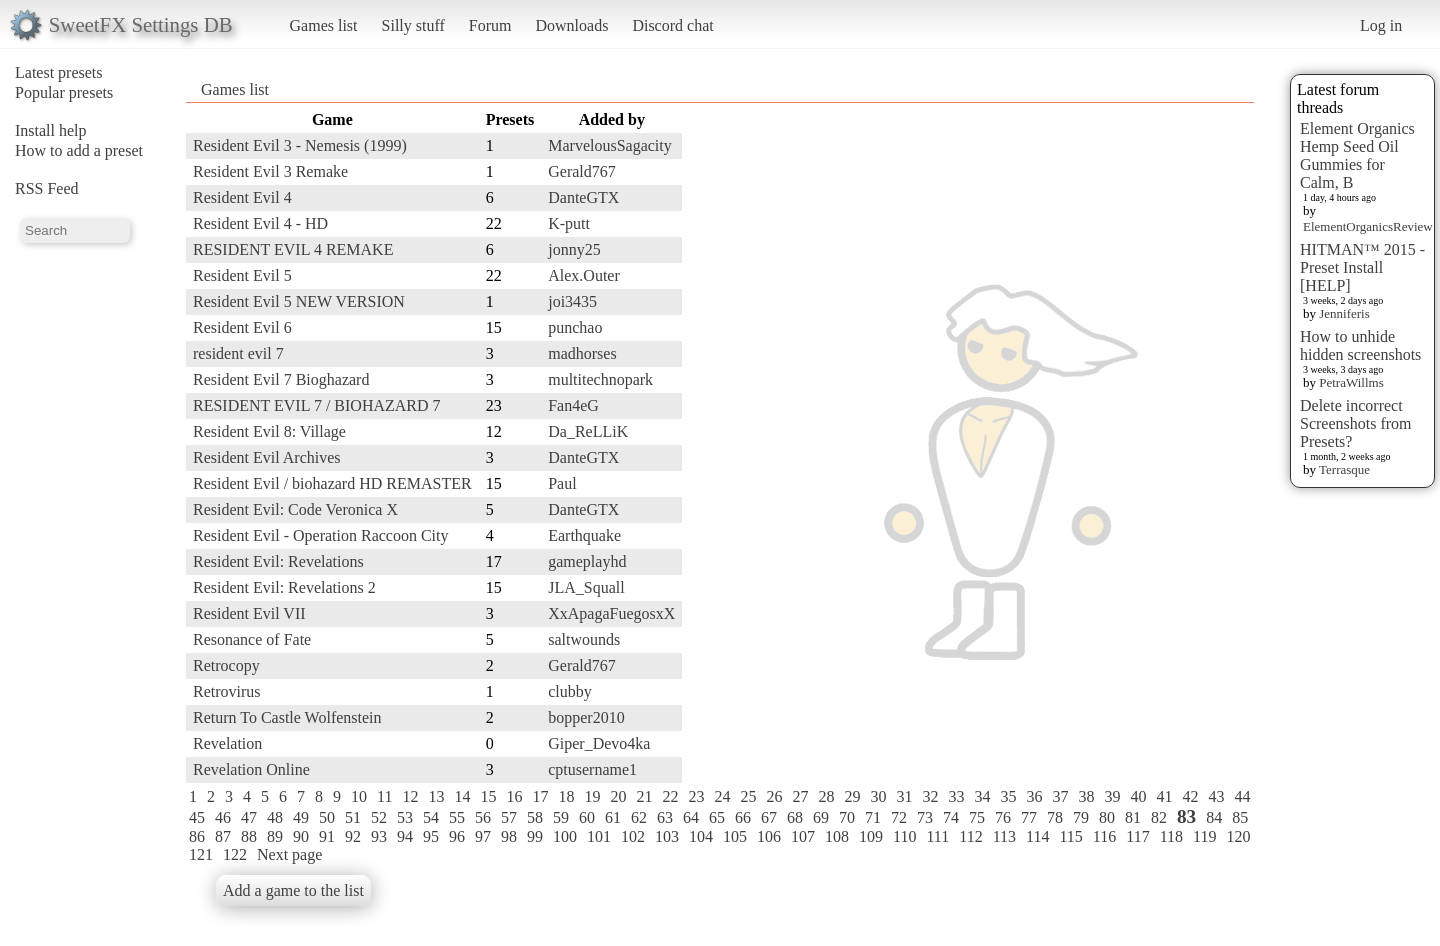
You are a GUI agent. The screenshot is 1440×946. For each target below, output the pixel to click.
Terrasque (1344, 469)
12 (410, 796)
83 (1186, 816)
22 (670, 796)
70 (847, 817)
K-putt (569, 223)
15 (488, 796)
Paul (562, 483)
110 (904, 836)
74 (951, 817)
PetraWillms (1351, 382)
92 (353, 836)
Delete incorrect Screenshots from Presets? (1356, 423)
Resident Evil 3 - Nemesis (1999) (300, 145)
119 (1204, 836)
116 (1104, 836)
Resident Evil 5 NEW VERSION (299, 301)
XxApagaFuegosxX (611, 613)
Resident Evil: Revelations (278, 561)
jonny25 (574, 249)
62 (639, 817)
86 (197, 836)
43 (1216, 796)
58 (535, 817)
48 (275, 817)
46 (223, 817)
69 (821, 817)
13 (436, 796)
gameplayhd (587, 561)
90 (301, 836)
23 (696, 796)
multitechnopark (600, 379)
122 (235, 854)
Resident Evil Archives (267, 457)
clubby (570, 691)
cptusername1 (592, 769)
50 (327, 817)
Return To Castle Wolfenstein (287, 717)
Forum (490, 25)
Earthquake (584, 535)
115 (1070, 836)
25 (748, 796)
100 (565, 836)
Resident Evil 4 (242, 197)
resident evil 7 (238, 353)
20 (618, 796)
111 (937, 836)
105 (735, 836)
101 (599, 836)
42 (1190, 796)
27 (800, 796)
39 (1112, 796)
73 (925, 817)
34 (982, 796)
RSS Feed (47, 188)
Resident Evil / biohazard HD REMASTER (332, 483)
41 (1164, 796)
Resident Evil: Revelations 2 (284, 587)
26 (774, 796)
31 (904, 796)
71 (873, 817)
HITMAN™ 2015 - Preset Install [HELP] (1362, 267)
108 (837, 836)
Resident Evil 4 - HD (260, 223)
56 (483, 817)
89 (275, 836)
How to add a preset (79, 150)
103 (667, 836)
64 (691, 817)
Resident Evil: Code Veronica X (295, 509)
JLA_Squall (586, 587)
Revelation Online (251, 769)
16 (514, 796)
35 (1008, 796)
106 (769, 836)
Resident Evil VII (249, 613)
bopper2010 (586, 717)
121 (201, 854)
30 (878, 796)
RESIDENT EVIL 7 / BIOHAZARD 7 (317, 405)
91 (327, 836)
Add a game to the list (293, 890)
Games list (324, 25)
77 (1029, 817)
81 (1133, 817)
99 (535, 836)
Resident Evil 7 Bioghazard (281, 379)
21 (644, 796)
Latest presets (59, 72)
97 (483, 836)
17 (540, 796)
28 (826, 796)
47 (249, 817)
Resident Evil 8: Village (269, 431)
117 (1137, 836)
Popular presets (64, 92)
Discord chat (672, 25)
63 (665, 817)
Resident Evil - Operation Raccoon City (321, 535)
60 (587, 817)
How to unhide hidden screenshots (1360, 345)
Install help (51, 130)
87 (223, 836)
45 (197, 817)
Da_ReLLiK (588, 431)
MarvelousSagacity (610, 145)
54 (431, 817)
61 (613, 817)
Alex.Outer (584, 275)
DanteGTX (583, 197)
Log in (1381, 25)
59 (561, 817)
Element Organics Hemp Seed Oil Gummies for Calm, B (1357, 155)
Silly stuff (413, 25)
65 (717, 817)
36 (1034, 796)
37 (1060, 796)
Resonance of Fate (252, 639)
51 (353, 817)
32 (930, 796)
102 (633, 836)
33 (956, 796)
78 (1055, 817)
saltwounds (584, 639)
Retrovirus (227, 691)
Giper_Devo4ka (599, 743)
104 (701, 836)
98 (509, 836)
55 (457, 817)
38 (1086, 796)
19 (592, 796)
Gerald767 (582, 171)
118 (1171, 836)
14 (462, 796)
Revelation (227, 743)
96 (457, 836)
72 (899, 817)
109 (871, 836)
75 (977, 817)
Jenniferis (1344, 313)
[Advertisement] (1174, 407)
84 (1214, 817)
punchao (575, 327)
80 (1107, 817)
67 (769, 817)
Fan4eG (573, 405)
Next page (289, 854)
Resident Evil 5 (242, 275)
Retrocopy (226, 665)
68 (795, 817)
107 (803, 836)
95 (431, 836)
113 (1004, 836)
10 (359, 796)
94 (405, 836)
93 (379, 836)
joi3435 (572, 301)
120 (1238, 836)
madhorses (582, 353)
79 (1081, 817)
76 (1003, 817)
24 (722, 796)
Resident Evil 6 (242, 327)
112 (970, 836)
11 (384, 796)
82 (1159, 817)
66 (743, 817)
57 (509, 817)
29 (852, 796)
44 (1242, 796)
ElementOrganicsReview (1368, 226)
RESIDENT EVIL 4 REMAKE (293, 249)
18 (566, 796)
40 (1138, 796)
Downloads (571, 25)
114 (1037, 836)
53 (405, 817)
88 (249, 836)
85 (1240, 817)
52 (379, 817)
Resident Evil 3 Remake (270, 171)
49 (301, 817)
